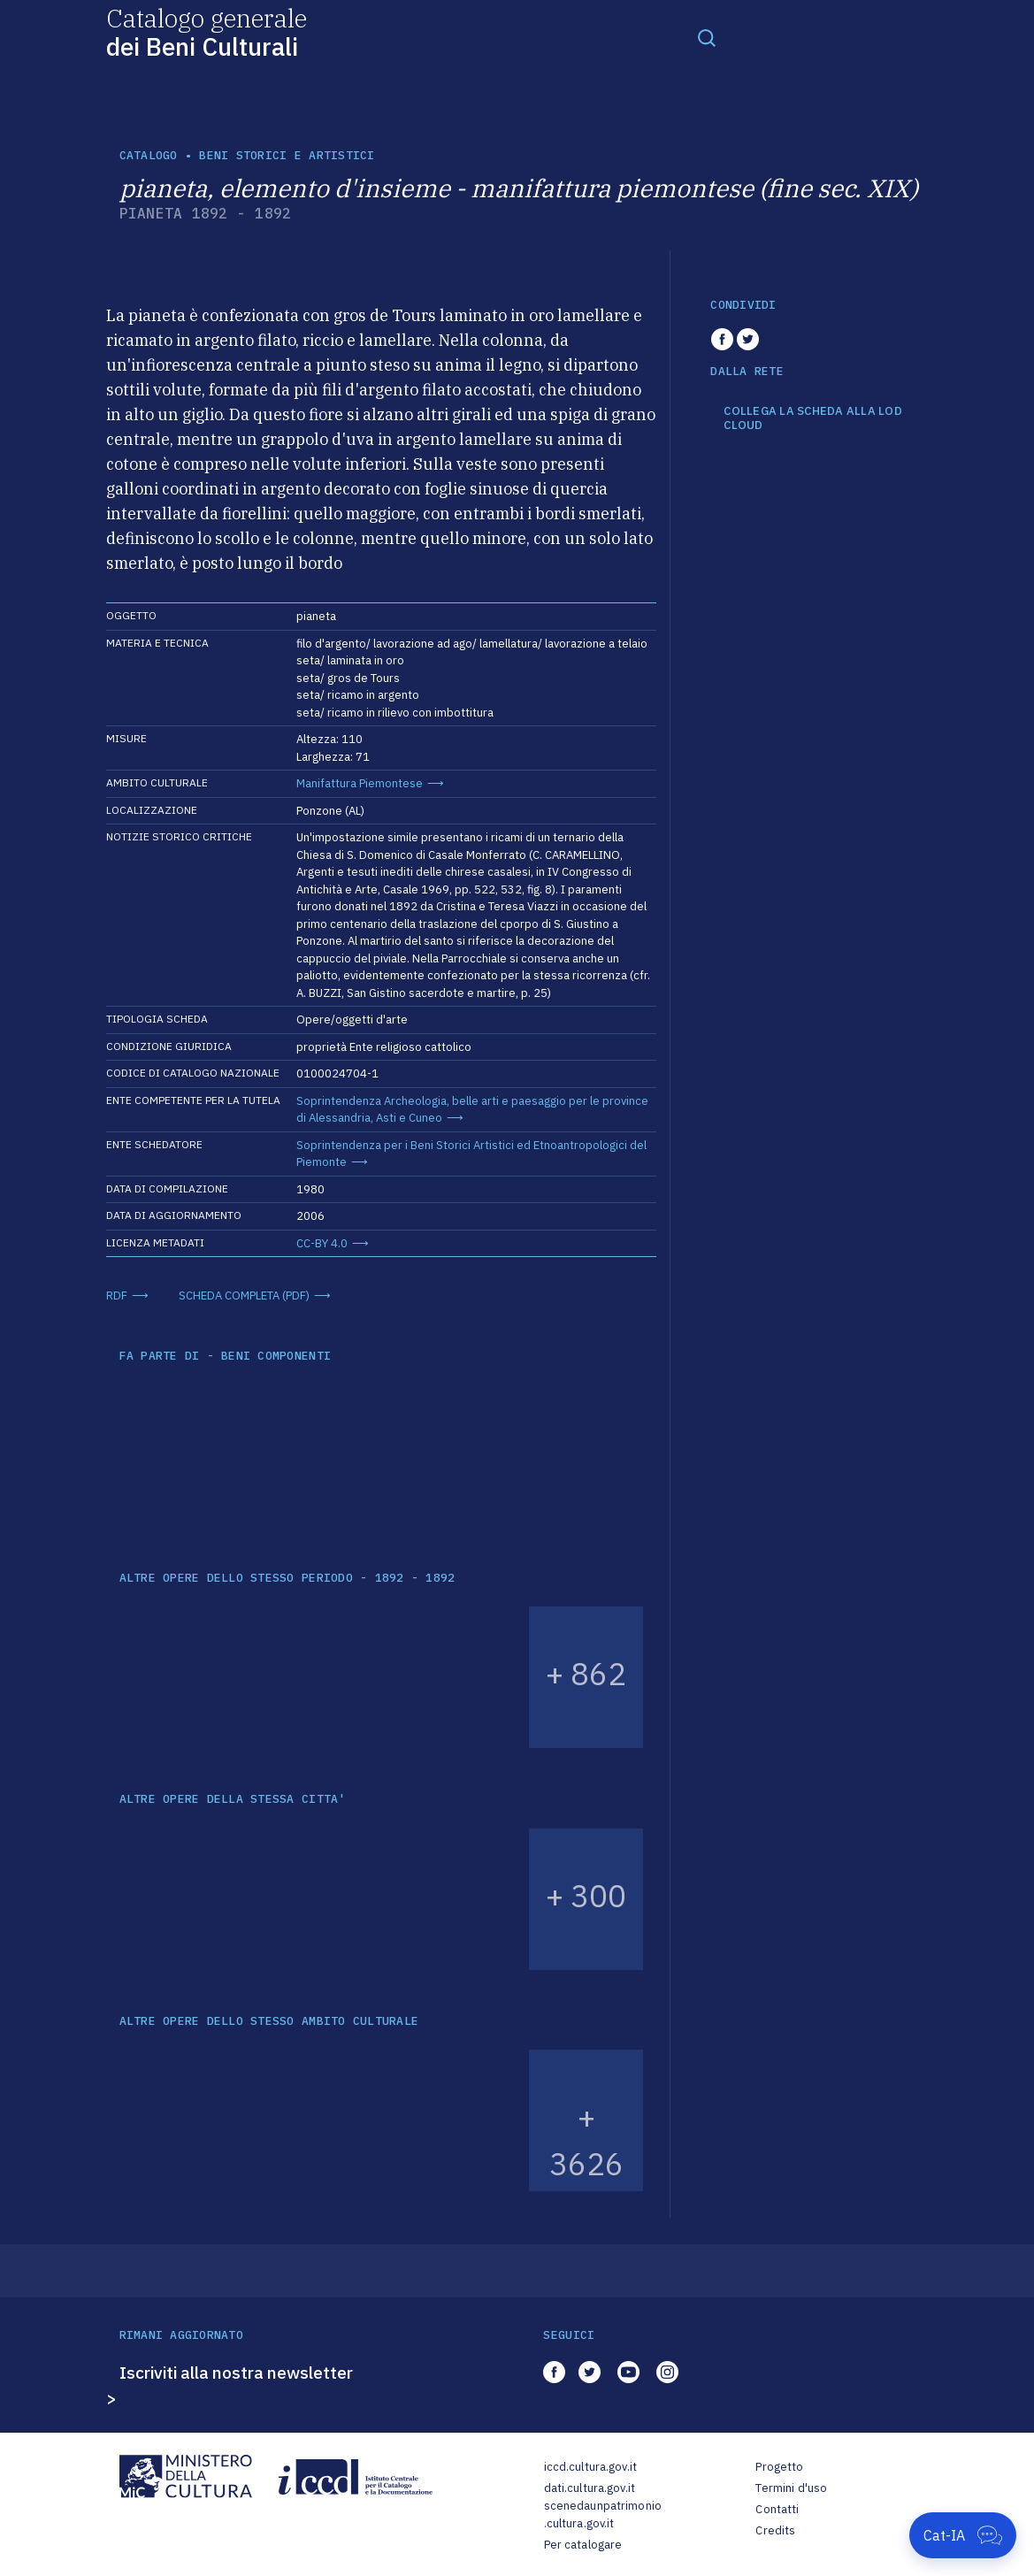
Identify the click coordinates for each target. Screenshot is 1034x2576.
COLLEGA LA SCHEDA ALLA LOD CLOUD (813, 418)
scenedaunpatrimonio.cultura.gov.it (603, 2514)
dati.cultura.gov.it (589, 2488)
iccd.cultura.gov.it (590, 2466)
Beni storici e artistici (286, 155)
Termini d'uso (791, 2488)
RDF (116, 1295)
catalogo (148, 155)
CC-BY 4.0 (322, 1243)
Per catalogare (583, 2544)
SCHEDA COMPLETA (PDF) (244, 1295)
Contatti (777, 2509)
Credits (775, 2530)
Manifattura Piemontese (359, 783)
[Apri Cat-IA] (962, 2535)
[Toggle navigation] (706, 37)
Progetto (779, 2466)
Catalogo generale (206, 31)
